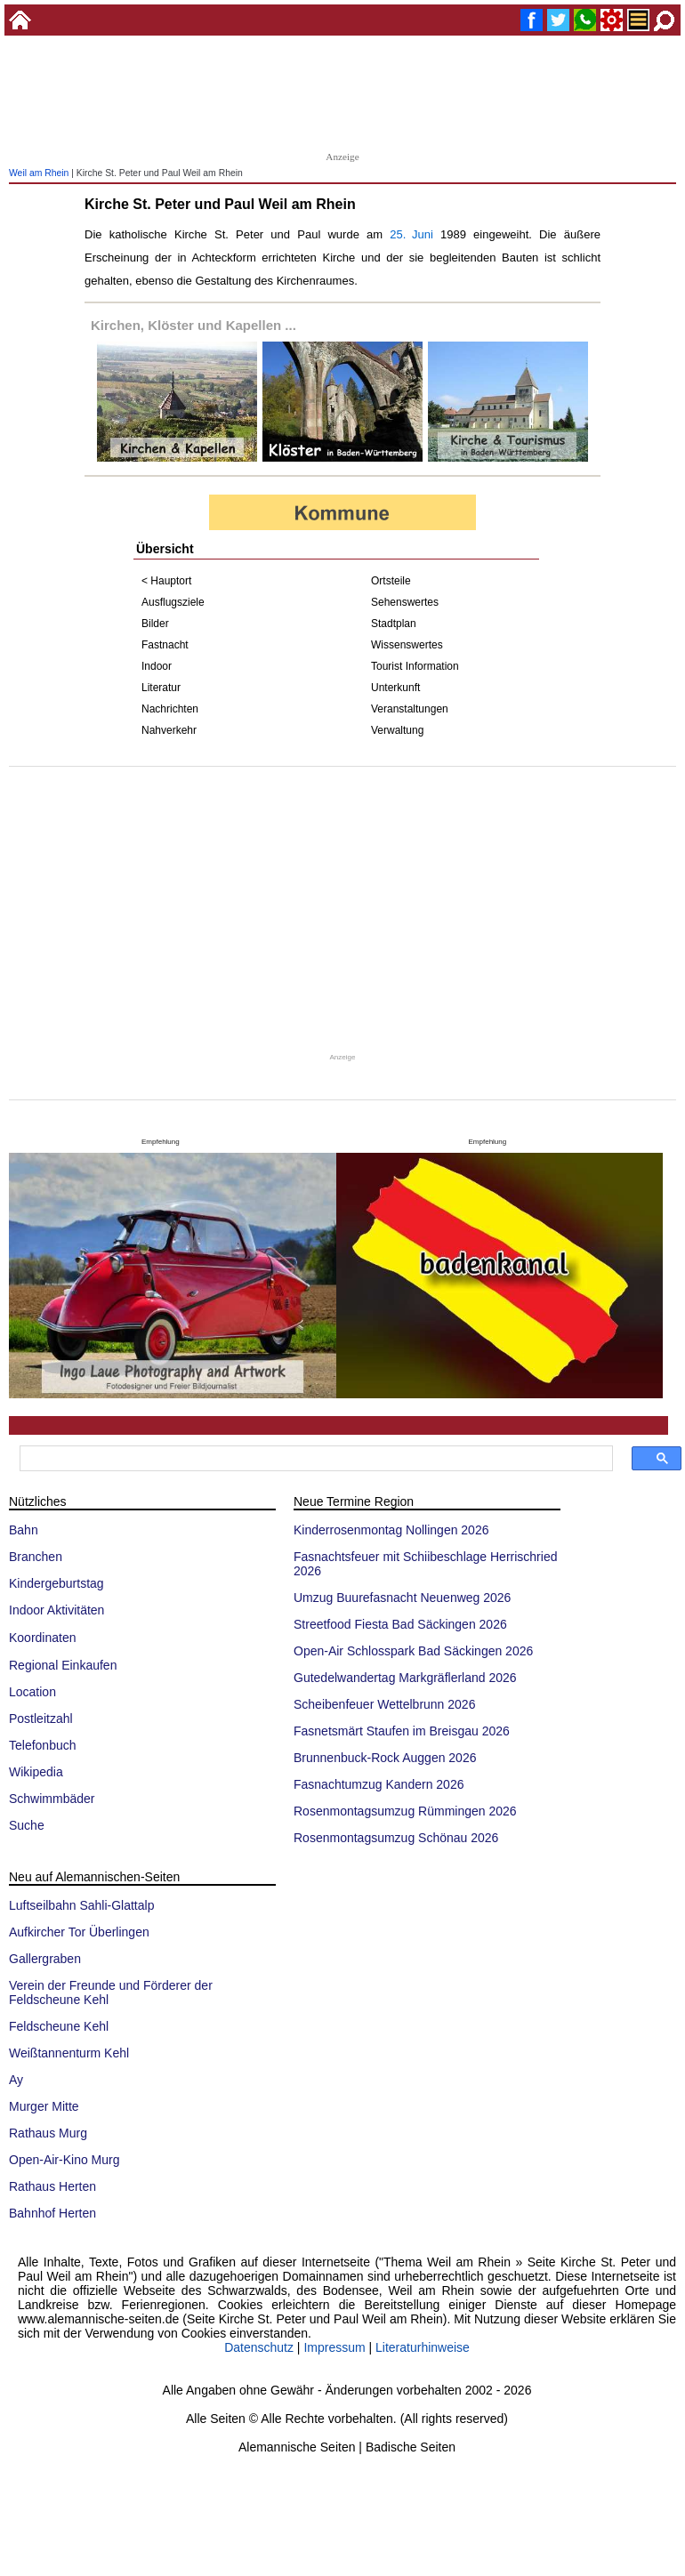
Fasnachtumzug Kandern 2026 (378, 1784)
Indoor (156, 666)
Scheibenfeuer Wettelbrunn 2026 (384, 1704)
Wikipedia (36, 1772)
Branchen (35, 1557)
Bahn (23, 1530)
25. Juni (411, 234)
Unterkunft (395, 687)
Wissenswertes (407, 645)
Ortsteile (391, 581)
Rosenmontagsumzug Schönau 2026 (396, 1838)
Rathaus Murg (48, 2133)
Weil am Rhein (38, 173)
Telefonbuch (43, 1745)
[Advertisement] (342, 98)
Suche (26, 1825)
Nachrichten (169, 709)
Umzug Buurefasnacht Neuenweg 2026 (402, 1597)
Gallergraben (45, 1959)
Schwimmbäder (51, 1798)
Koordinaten (43, 1637)
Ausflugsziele (173, 602)
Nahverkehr (169, 730)
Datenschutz (259, 2347)
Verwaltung (397, 730)
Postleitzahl (41, 1718)
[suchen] (314, 1459)
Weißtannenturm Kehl (69, 2053)
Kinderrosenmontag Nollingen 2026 (391, 1530)
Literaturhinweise (422, 2347)
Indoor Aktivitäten (56, 1610)
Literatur (161, 687)
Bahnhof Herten (52, 2213)
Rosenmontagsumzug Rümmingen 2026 (405, 1811)
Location (32, 1692)
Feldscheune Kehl (59, 2026)
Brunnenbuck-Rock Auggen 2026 (385, 1758)
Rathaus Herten (52, 2186)
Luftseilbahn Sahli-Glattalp (81, 1905)
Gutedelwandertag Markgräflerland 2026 (405, 1677)
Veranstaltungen (409, 709)
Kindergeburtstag (56, 1583)
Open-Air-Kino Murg (64, 2160)
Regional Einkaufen (63, 1665)
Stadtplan (393, 623)
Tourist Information (415, 666)
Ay (16, 2080)
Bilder (155, 623)
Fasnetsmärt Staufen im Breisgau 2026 (402, 1731)
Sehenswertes (405, 602)
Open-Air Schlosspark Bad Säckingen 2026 (413, 1651)
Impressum (334, 2347)
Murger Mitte (44, 2106)
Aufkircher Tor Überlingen (79, 1932)
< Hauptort (166, 581)
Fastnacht (165, 645)
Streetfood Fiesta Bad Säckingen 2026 (400, 1624)
